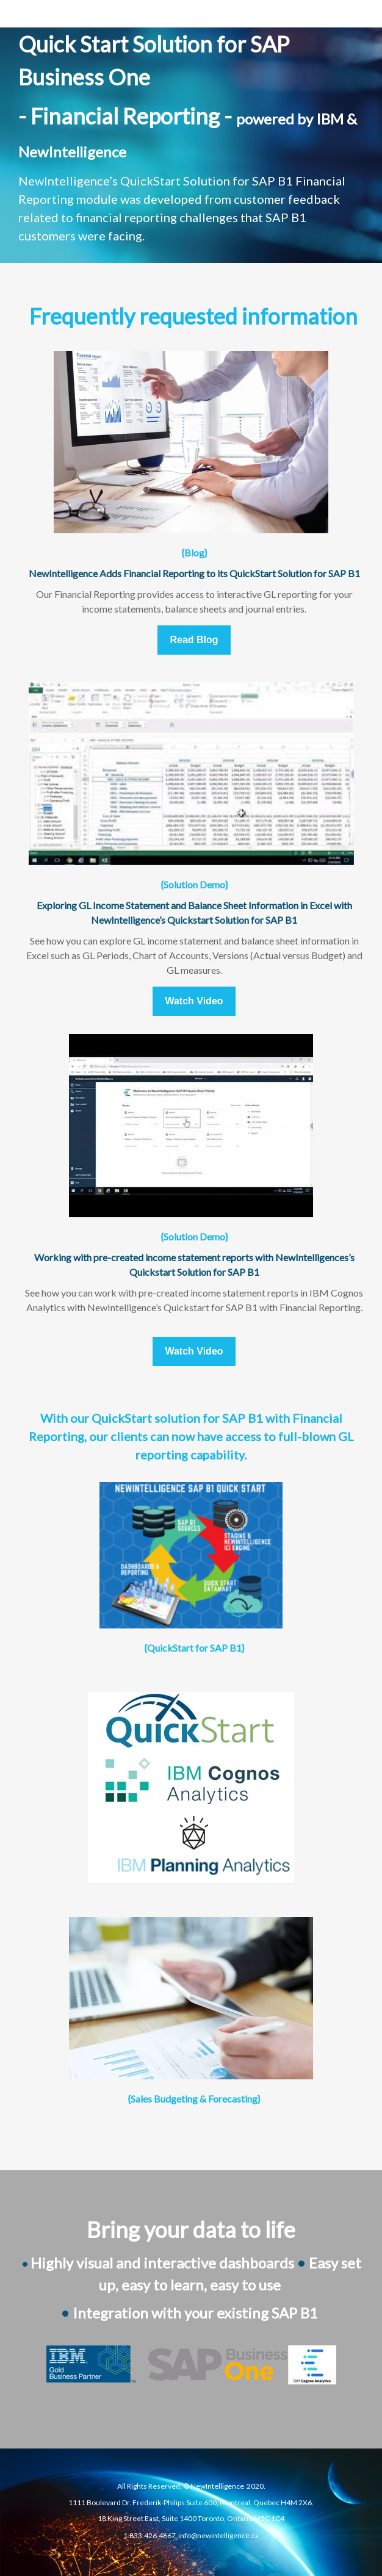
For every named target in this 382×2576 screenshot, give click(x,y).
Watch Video (194, 1001)
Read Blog (194, 640)
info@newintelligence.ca (218, 2535)
